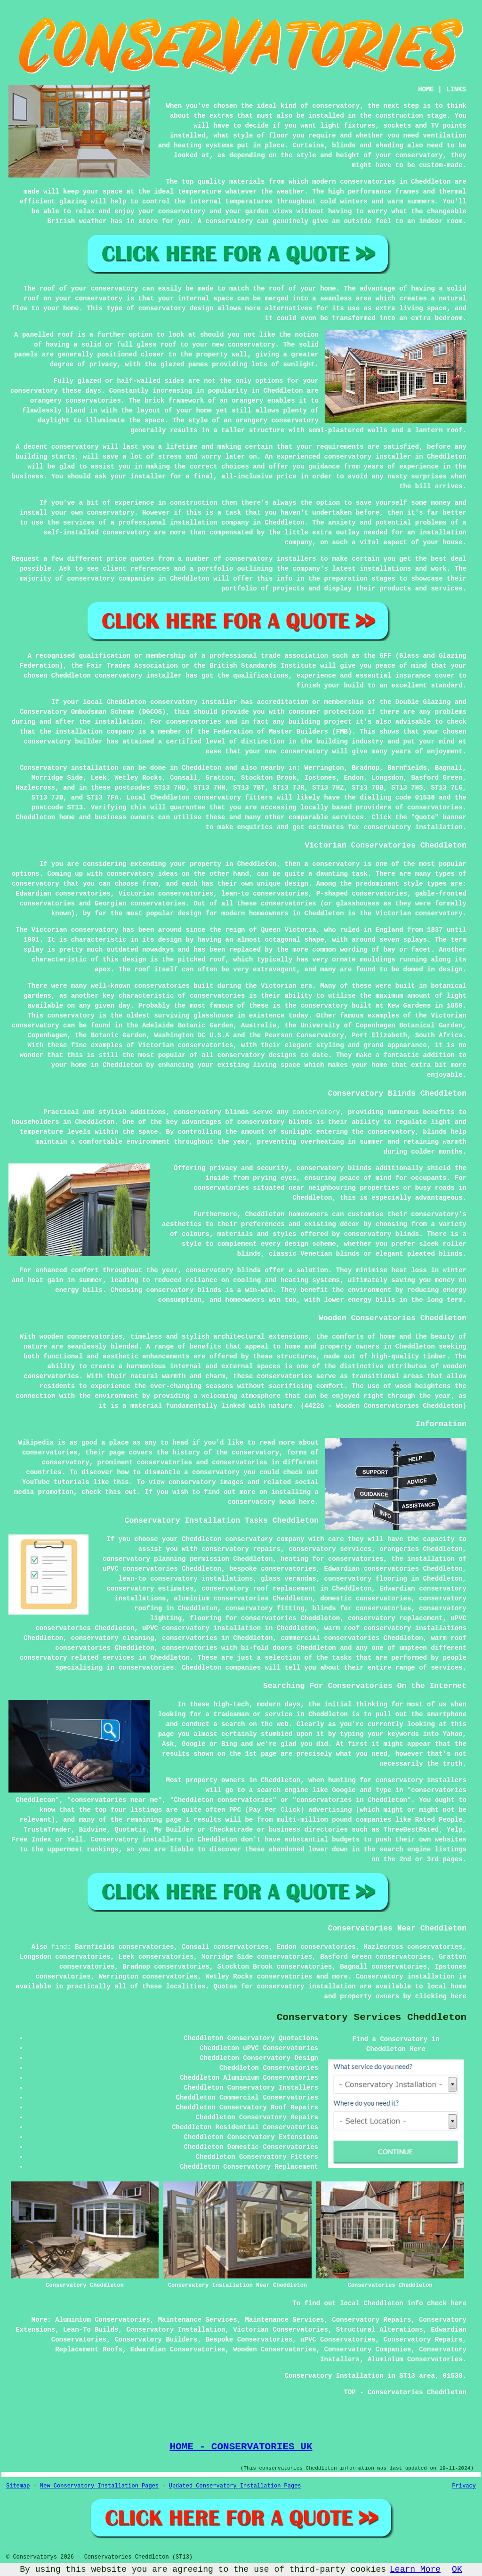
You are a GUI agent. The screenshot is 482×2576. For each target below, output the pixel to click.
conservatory (316, 1112)
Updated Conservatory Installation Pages (235, 2486)
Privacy (464, 2486)
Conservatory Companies (367, 2349)
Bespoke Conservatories (248, 2339)
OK (457, 2569)
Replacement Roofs (88, 2349)
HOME (426, 89)
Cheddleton (201, 768)
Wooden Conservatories (274, 2349)
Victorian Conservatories (280, 2330)
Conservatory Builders (155, 2339)
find (59, 1947)
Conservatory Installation (175, 2330)
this (121, 1482)
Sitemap (18, 2486)
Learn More (415, 2569)
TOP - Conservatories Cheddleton (405, 2392)
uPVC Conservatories (338, 2339)
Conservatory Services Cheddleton (371, 2017)
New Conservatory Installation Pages (99, 2486)
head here (297, 1502)
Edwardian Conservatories (177, 2349)
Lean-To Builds (91, 2330)
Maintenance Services (197, 2320)
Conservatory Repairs (371, 2320)
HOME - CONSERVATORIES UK (240, 2446)
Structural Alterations (379, 2330)
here (458, 1996)
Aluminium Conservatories (102, 2320)
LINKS (456, 89)
